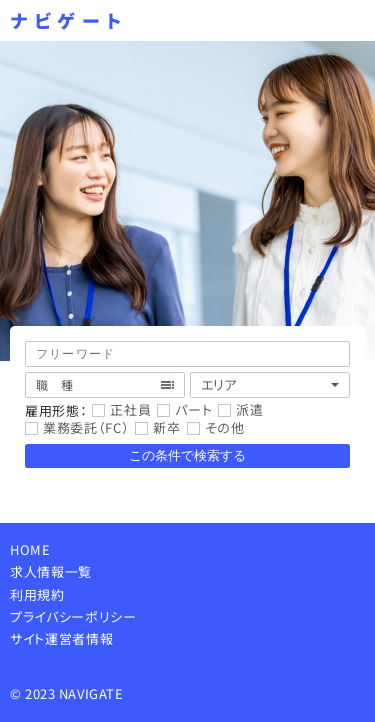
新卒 (166, 428)
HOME (30, 549)
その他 (225, 428)
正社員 (130, 410)
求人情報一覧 (51, 571)
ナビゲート (69, 20)
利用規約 (37, 594)
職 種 (55, 384)
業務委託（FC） (86, 428)
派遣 (249, 410)
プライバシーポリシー (73, 616)
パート (193, 410)
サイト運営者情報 (61, 638)
